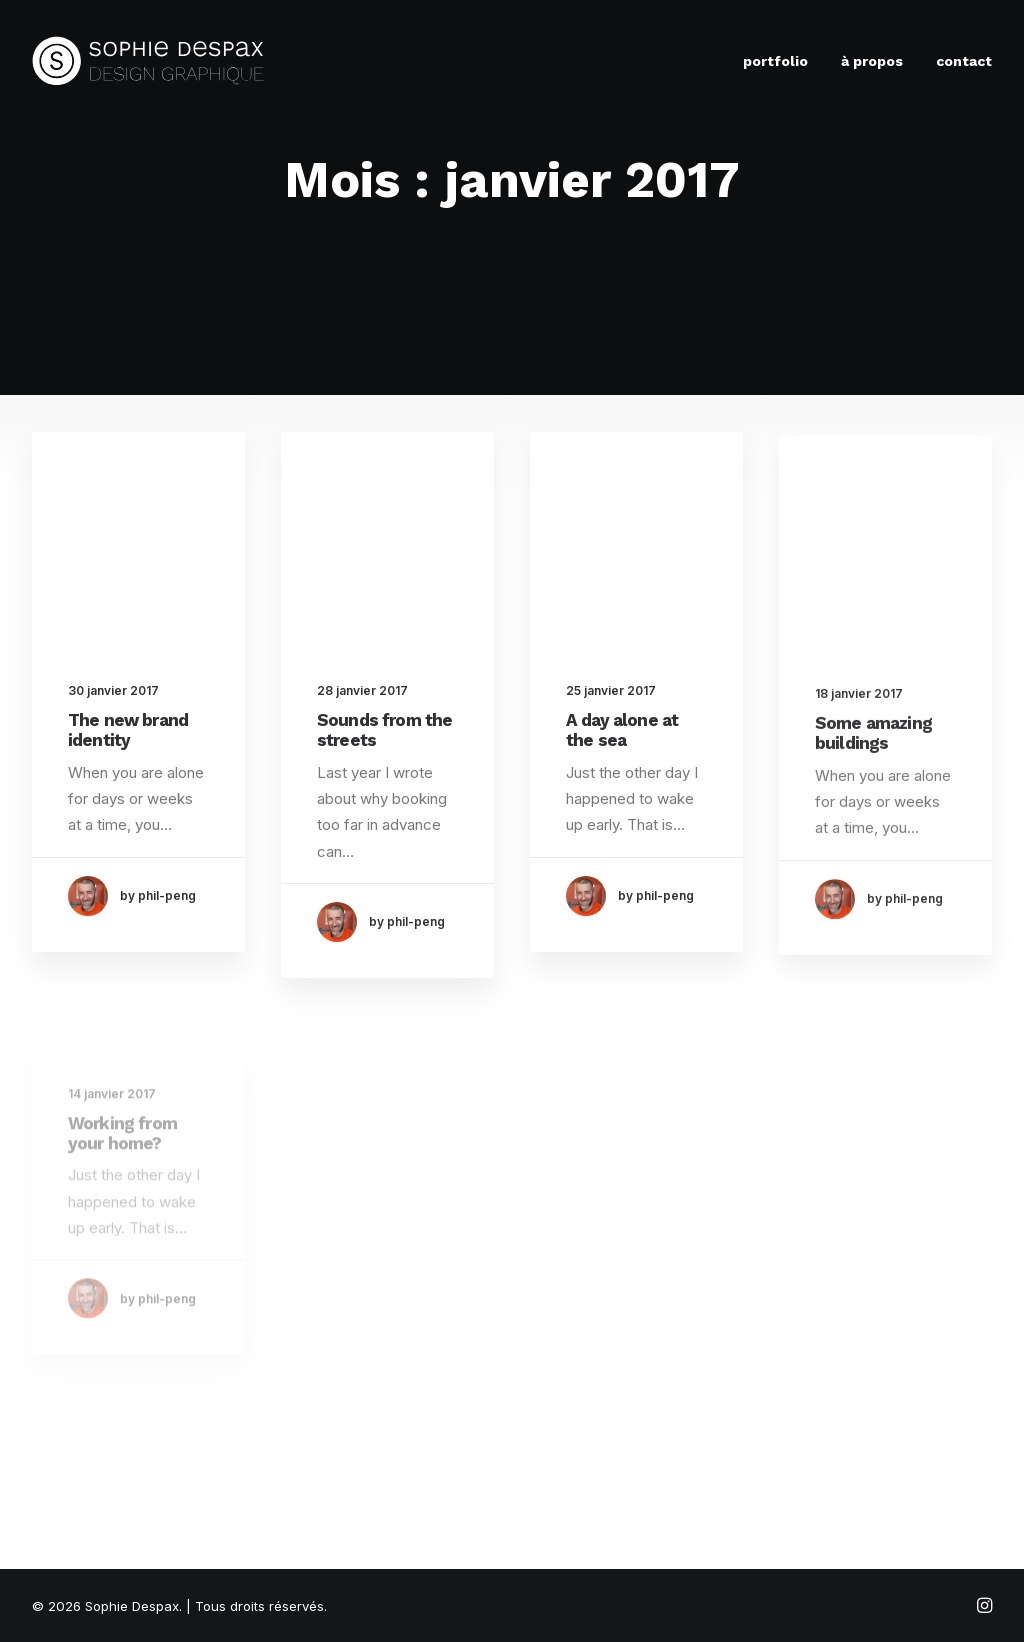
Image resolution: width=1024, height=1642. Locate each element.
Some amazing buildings (873, 759)
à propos (872, 61)
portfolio (775, 61)
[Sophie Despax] (148, 61)
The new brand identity (128, 730)
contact (964, 61)
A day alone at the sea (622, 734)
